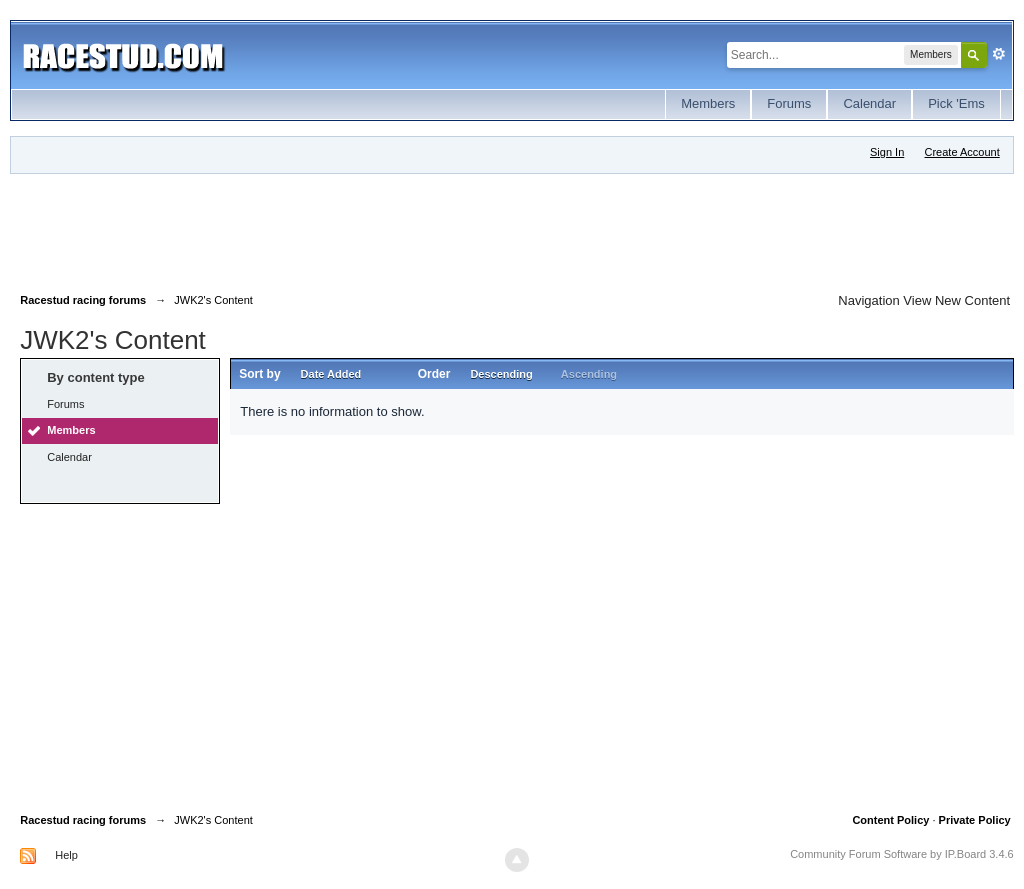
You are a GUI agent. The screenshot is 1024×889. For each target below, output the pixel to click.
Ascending (589, 374)
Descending (501, 374)
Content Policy (890, 820)
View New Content (956, 300)
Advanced (999, 54)
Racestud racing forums (83, 820)
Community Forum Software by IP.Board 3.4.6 (902, 854)
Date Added (331, 374)
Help (66, 855)
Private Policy (975, 820)
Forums (789, 103)
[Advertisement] (384, 229)
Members (708, 103)
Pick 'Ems (956, 103)
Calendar (869, 103)
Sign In (887, 152)
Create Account (962, 152)
